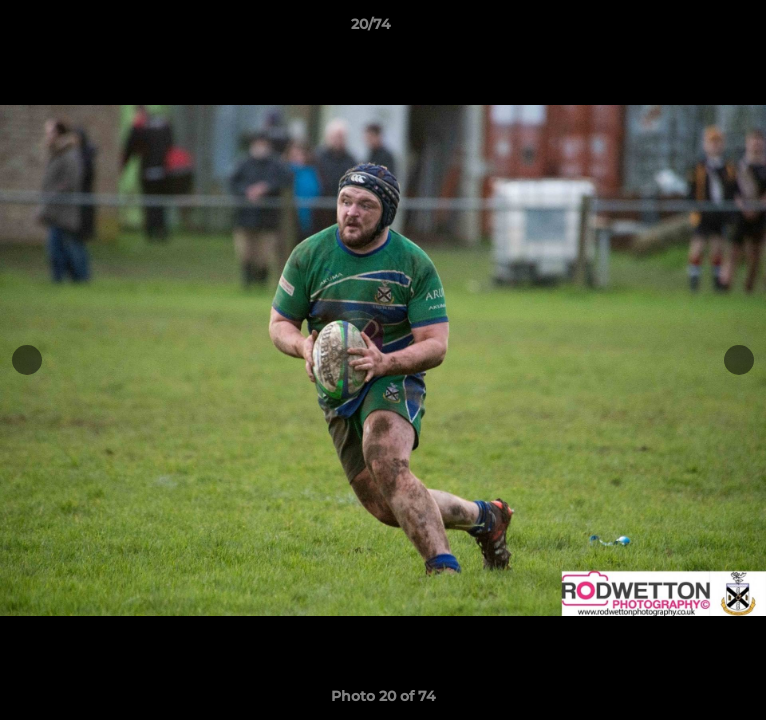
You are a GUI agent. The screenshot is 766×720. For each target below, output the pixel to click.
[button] (694, 29)
